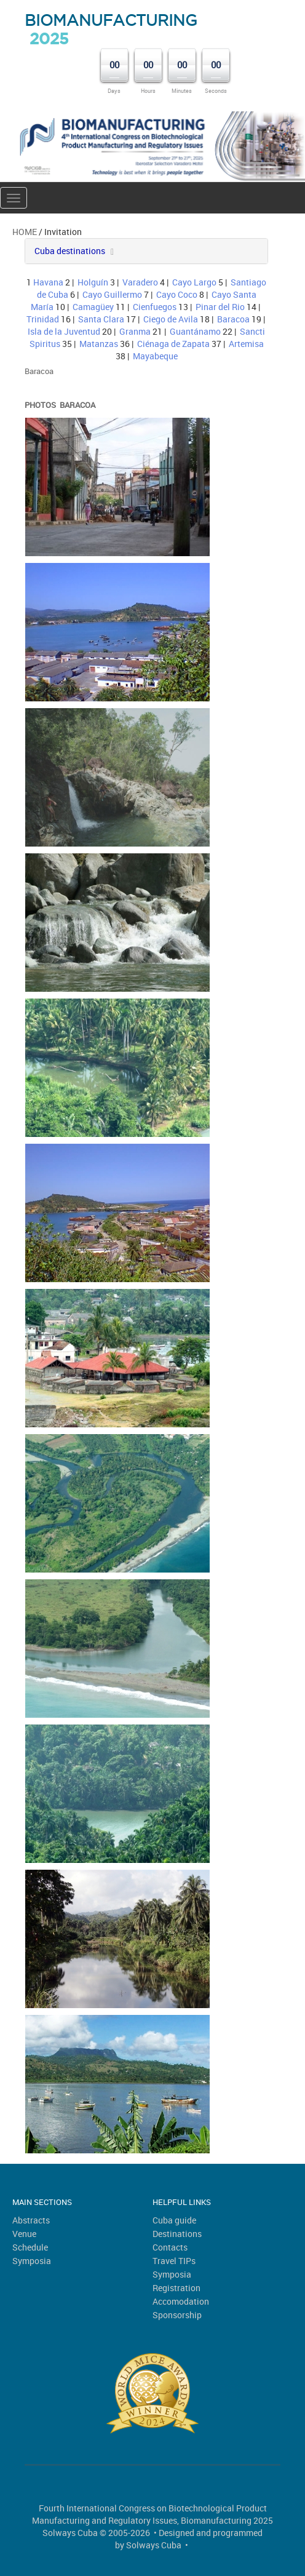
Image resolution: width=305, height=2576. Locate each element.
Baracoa (233, 319)
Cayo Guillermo (112, 294)
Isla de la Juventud (64, 331)
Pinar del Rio (220, 307)
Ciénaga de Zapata (173, 343)
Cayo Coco (176, 294)
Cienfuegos (154, 307)
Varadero (140, 282)
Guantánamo (195, 331)
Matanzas (98, 343)
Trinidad (42, 319)
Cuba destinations (69, 251)
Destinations (177, 2233)
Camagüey (93, 307)
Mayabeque (155, 356)
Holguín (92, 282)
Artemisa (246, 343)
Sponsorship (177, 2315)
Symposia (31, 2261)
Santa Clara (101, 319)
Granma (135, 331)
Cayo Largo (194, 282)
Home (24, 231)
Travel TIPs (174, 2261)
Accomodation (180, 2301)
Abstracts (31, 2220)
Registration (176, 2288)
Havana (48, 282)
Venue (24, 2233)
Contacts (170, 2247)
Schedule (30, 2247)
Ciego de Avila (170, 319)
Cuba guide (174, 2220)
